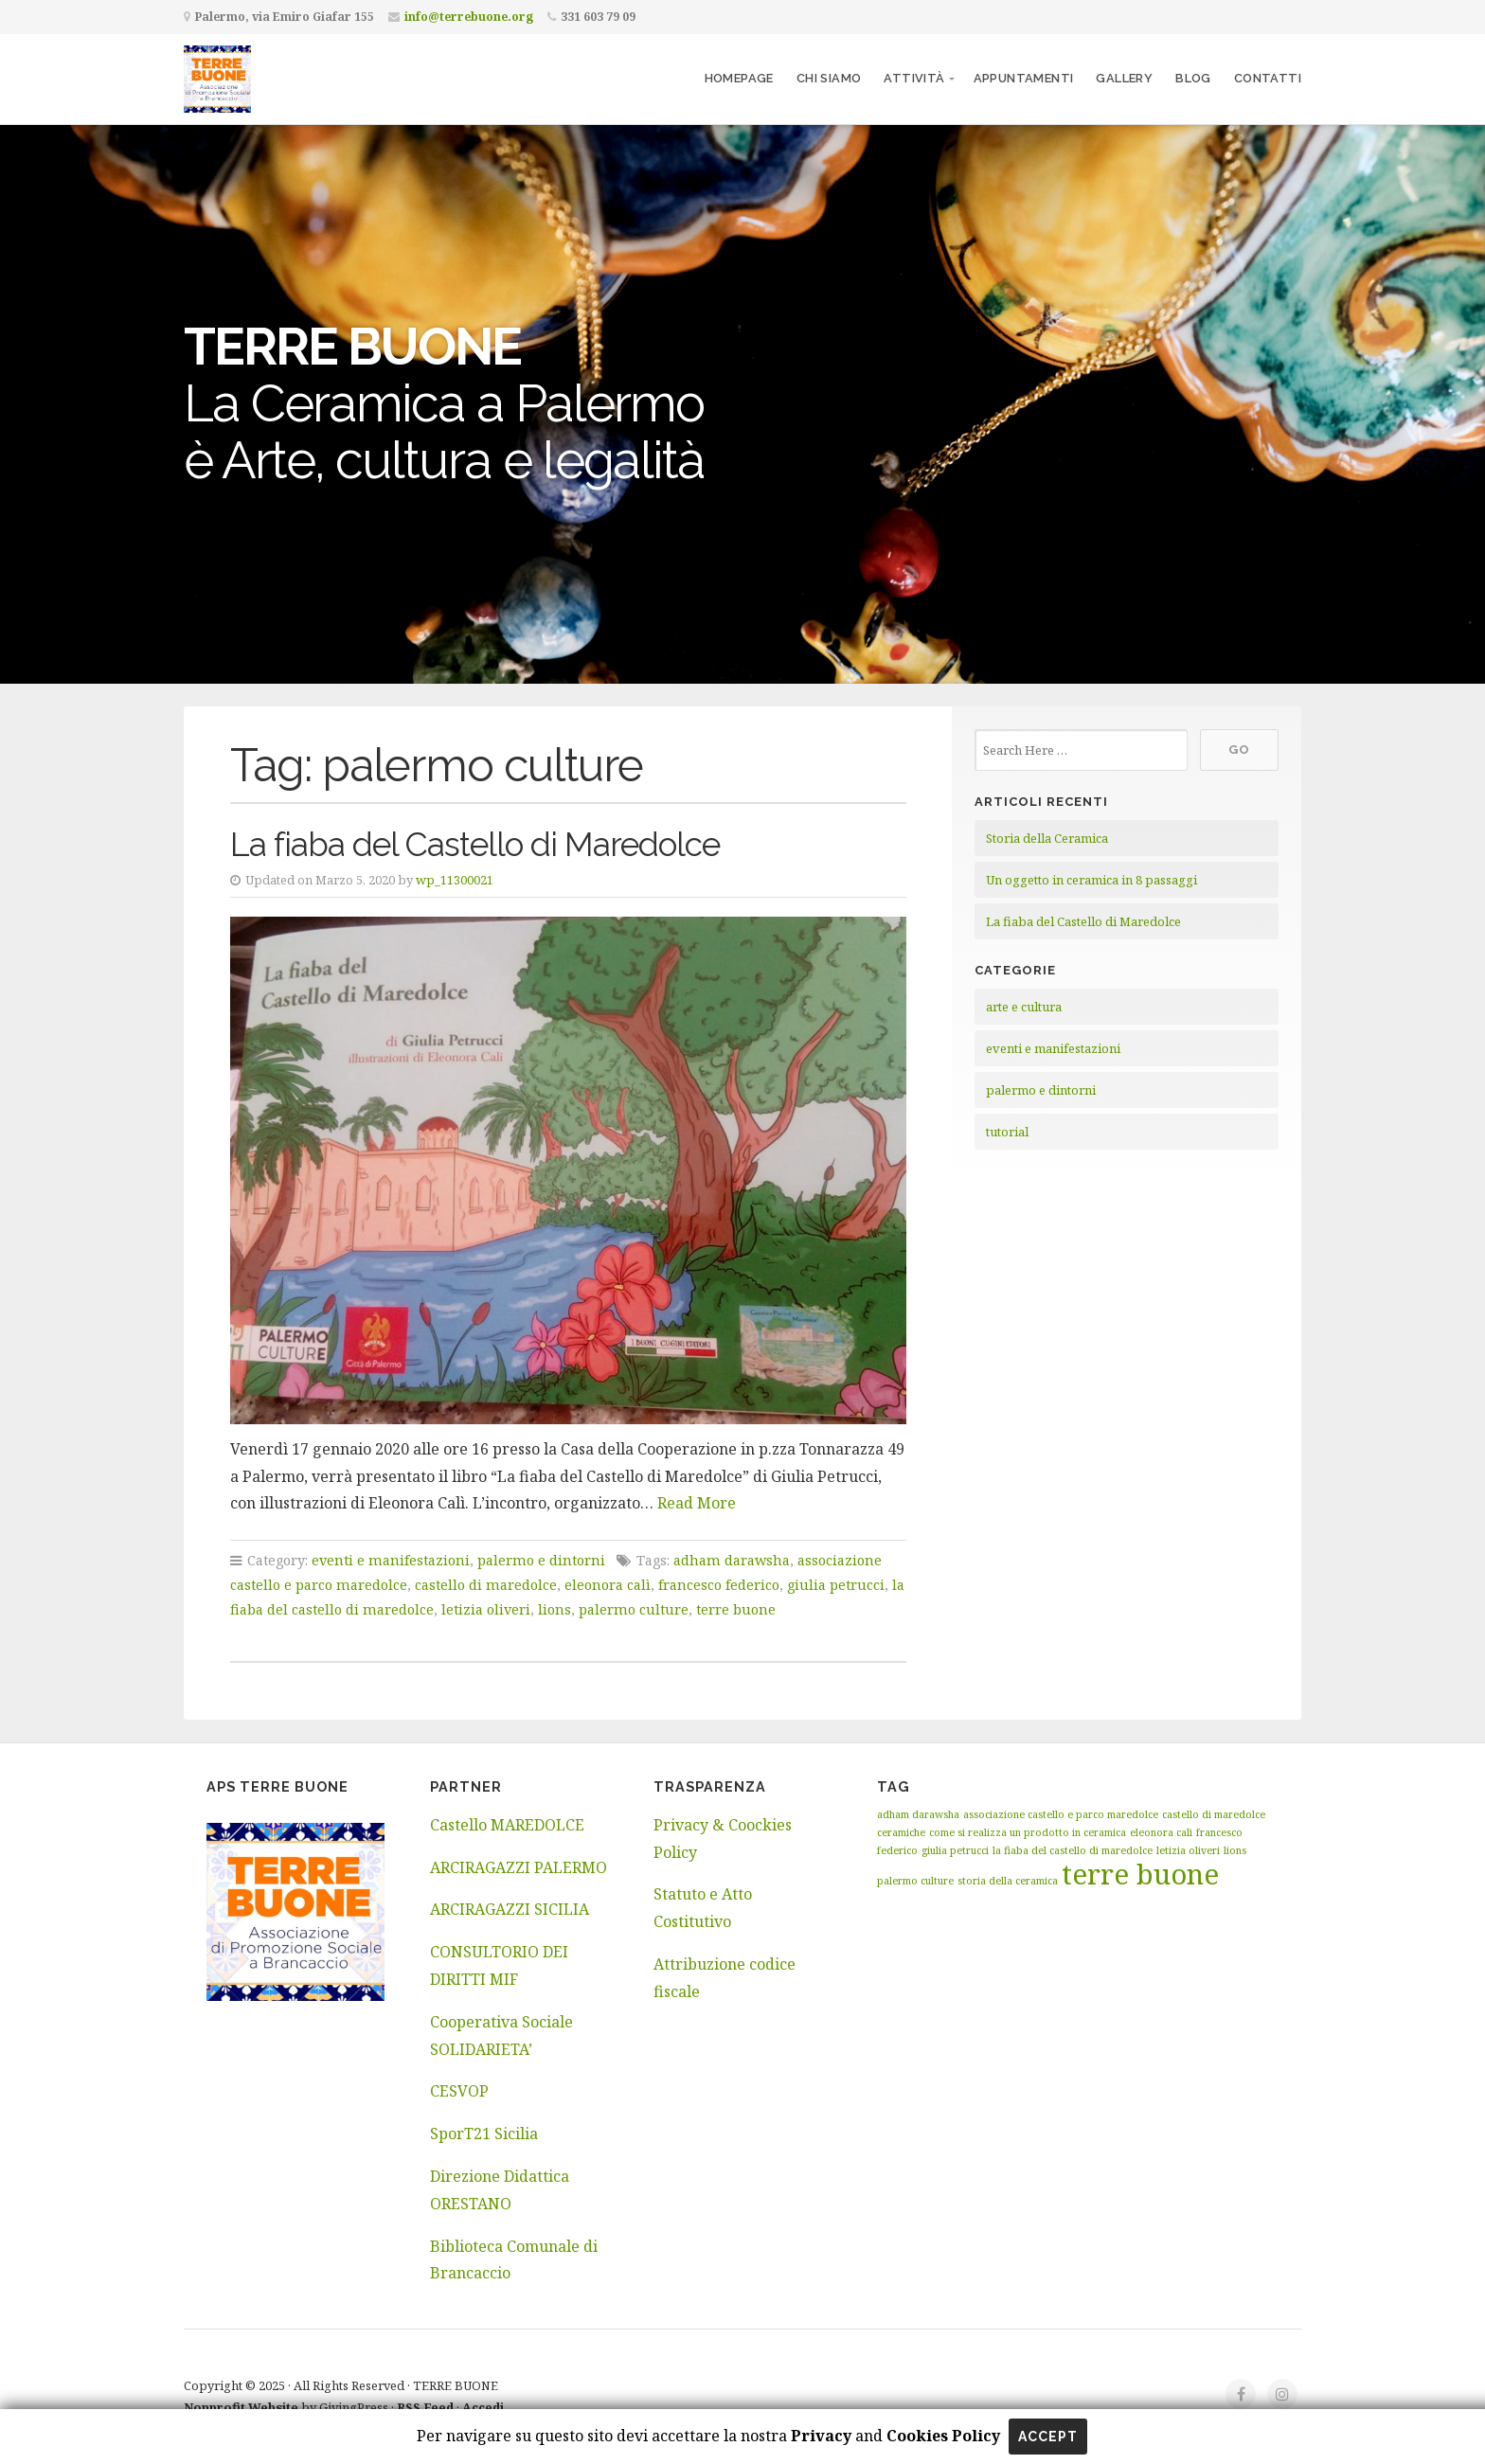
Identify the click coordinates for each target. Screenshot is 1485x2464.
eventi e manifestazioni (391, 1560)
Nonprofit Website (241, 2407)
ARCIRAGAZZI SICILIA (509, 1909)
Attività (914, 78)
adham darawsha (731, 1560)
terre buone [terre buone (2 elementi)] (1140, 1874)
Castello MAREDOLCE (507, 1824)
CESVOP (459, 2090)
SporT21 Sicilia (484, 2133)
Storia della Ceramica (1047, 838)
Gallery (1124, 78)
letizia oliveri (485, 1609)
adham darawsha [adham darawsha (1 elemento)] (918, 1814)
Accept (1048, 2436)
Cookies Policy (943, 2435)
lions (554, 1609)
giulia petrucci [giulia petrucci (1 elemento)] (955, 1850)
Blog (1193, 78)
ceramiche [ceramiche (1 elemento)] (901, 1832)
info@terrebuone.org (468, 17)
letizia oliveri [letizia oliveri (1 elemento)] (1188, 1850)
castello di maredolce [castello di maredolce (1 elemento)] (1213, 1814)
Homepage (739, 78)
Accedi (483, 2407)
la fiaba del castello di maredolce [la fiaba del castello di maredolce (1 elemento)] (1073, 1850)
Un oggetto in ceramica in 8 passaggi (1091, 879)
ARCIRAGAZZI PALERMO (518, 1867)
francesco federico (718, 1585)
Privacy (819, 2435)
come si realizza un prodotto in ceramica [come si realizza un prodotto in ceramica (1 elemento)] (1027, 1832)
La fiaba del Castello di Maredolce (475, 844)
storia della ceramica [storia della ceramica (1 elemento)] (1007, 1880)
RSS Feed (425, 2407)
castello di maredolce (486, 1585)
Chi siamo (829, 78)
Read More (696, 1502)
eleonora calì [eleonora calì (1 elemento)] (1161, 1832)
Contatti (1267, 78)
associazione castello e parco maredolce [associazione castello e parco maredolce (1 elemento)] (1060, 1814)
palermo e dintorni (541, 1560)
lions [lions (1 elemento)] (1235, 1850)
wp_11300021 (454, 879)
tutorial (1007, 1131)
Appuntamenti (1024, 78)
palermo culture (634, 1609)
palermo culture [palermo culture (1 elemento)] (915, 1880)
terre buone (736, 1609)
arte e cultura (1024, 1006)
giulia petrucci (836, 1585)
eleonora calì (607, 1585)
